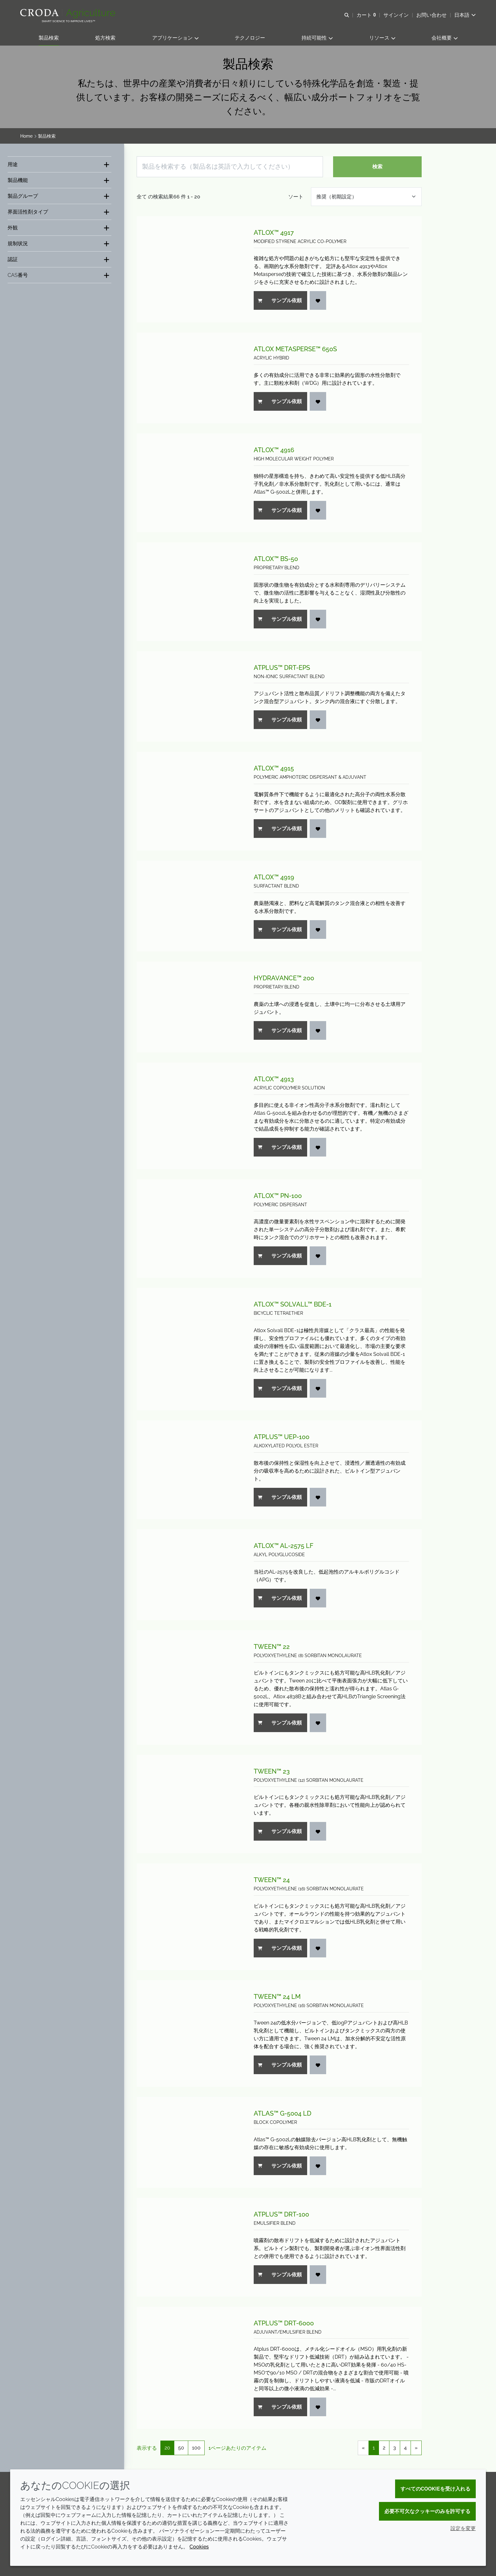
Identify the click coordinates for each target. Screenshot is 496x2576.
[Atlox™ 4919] (189, 906)
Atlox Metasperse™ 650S (295, 349)
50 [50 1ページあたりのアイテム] (181, 2448)
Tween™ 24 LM (277, 1996)
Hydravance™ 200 (284, 978)
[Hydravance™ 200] (189, 1007)
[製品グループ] (59, 196)
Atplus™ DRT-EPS (282, 667)
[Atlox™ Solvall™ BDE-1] (189, 1349)
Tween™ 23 (272, 1771)
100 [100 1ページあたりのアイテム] (196, 2448)
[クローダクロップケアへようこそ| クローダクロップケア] (68, 13)
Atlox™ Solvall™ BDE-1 (293, 1304)
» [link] (416, 2448)
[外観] (59, 227)
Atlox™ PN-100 (278, 1196)
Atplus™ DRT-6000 (284, 2323)
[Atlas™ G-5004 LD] (189, 2142)
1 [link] (374, 2448)
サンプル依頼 (280, 300)
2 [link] (384, 2448)
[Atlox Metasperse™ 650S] (189, 378)
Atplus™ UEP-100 (281, 1437)
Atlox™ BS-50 (276, 559)
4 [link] (405, 2448)
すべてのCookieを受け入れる (435, 2489)
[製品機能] (59, 180)
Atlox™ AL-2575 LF (283, 1546)
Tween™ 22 (272, 1646)
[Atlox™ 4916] (189, 482)
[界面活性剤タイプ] (59, 212)
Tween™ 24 (272, 1880)
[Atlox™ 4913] (189, 1116)
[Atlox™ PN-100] (189, 1228)
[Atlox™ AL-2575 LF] (189, 1574)
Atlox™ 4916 (274, 450)
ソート (295, 197)
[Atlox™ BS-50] (189, 591)
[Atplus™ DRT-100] (189, 2247)
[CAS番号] (59, 275)
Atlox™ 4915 (274, 768)
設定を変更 (463, 2528)
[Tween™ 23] (189, 1804)
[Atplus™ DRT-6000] (189, 2368)
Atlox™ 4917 (274, 232)
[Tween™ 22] (189, 1687)
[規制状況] (59, 243)
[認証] (59, 259)
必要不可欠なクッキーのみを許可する (427, 2511)
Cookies (199, 2547)
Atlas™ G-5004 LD (282, 2113)
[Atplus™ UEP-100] (189, 1469)
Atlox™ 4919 (274, 877)
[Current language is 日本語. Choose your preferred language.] (465, 15)
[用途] (59, 164)
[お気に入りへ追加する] (318, 300)
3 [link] (394, 2448)
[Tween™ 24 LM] (189, 2033)
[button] (49, 38)
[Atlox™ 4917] (189, 269)
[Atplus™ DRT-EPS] (189, 696)
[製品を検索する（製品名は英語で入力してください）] (230, 166)
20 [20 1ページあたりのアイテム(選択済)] (167, 2448)
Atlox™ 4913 (274, 1079)
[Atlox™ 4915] (189, 801)
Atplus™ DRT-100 (281, 2214)
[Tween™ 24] (189, 1916)
